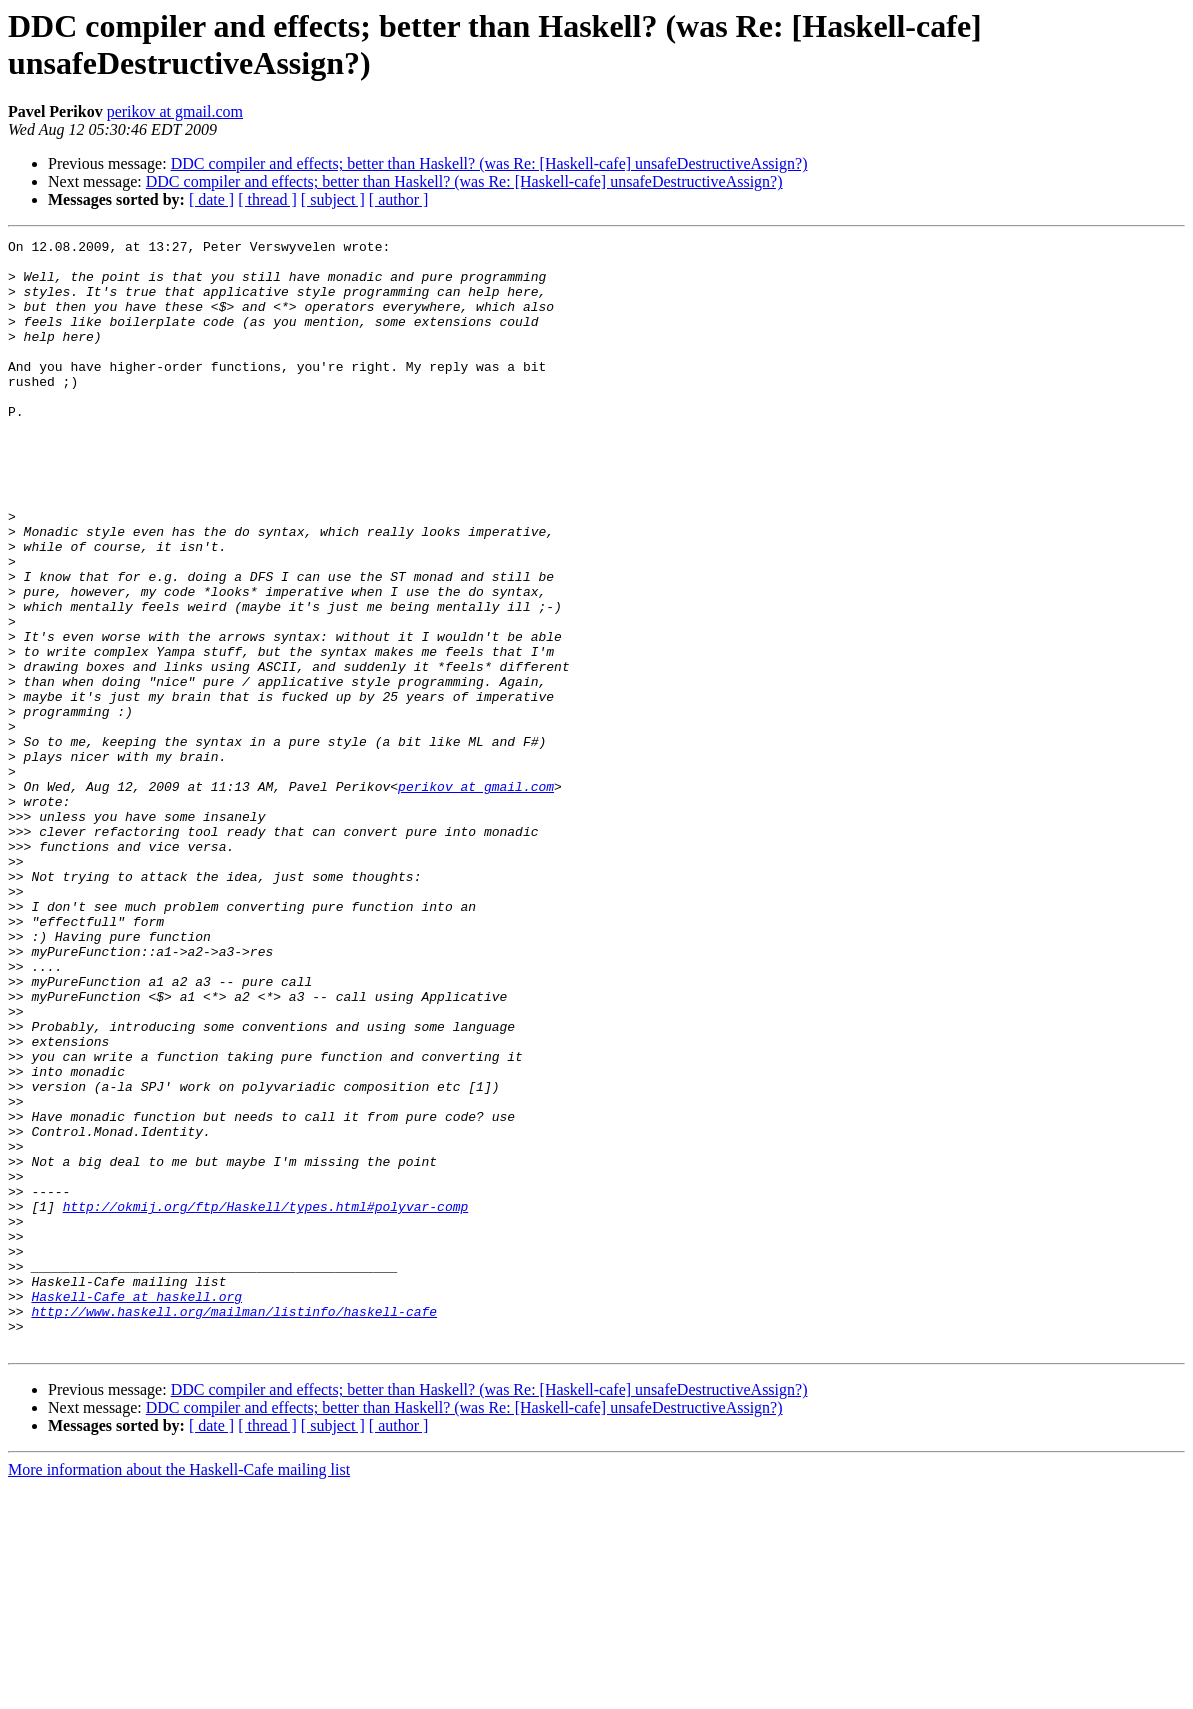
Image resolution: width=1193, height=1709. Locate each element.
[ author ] (399, 199)
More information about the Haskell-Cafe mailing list (179, 1691)
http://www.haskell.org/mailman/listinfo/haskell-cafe (234, 1527)
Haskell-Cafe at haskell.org (136, 1509)
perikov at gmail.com (175, 111)
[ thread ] (267, 199)
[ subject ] (333, 199)
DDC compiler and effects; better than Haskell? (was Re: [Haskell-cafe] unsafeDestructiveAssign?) (489, 163)
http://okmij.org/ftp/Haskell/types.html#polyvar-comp (266, 1401)
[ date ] (211, 199)
